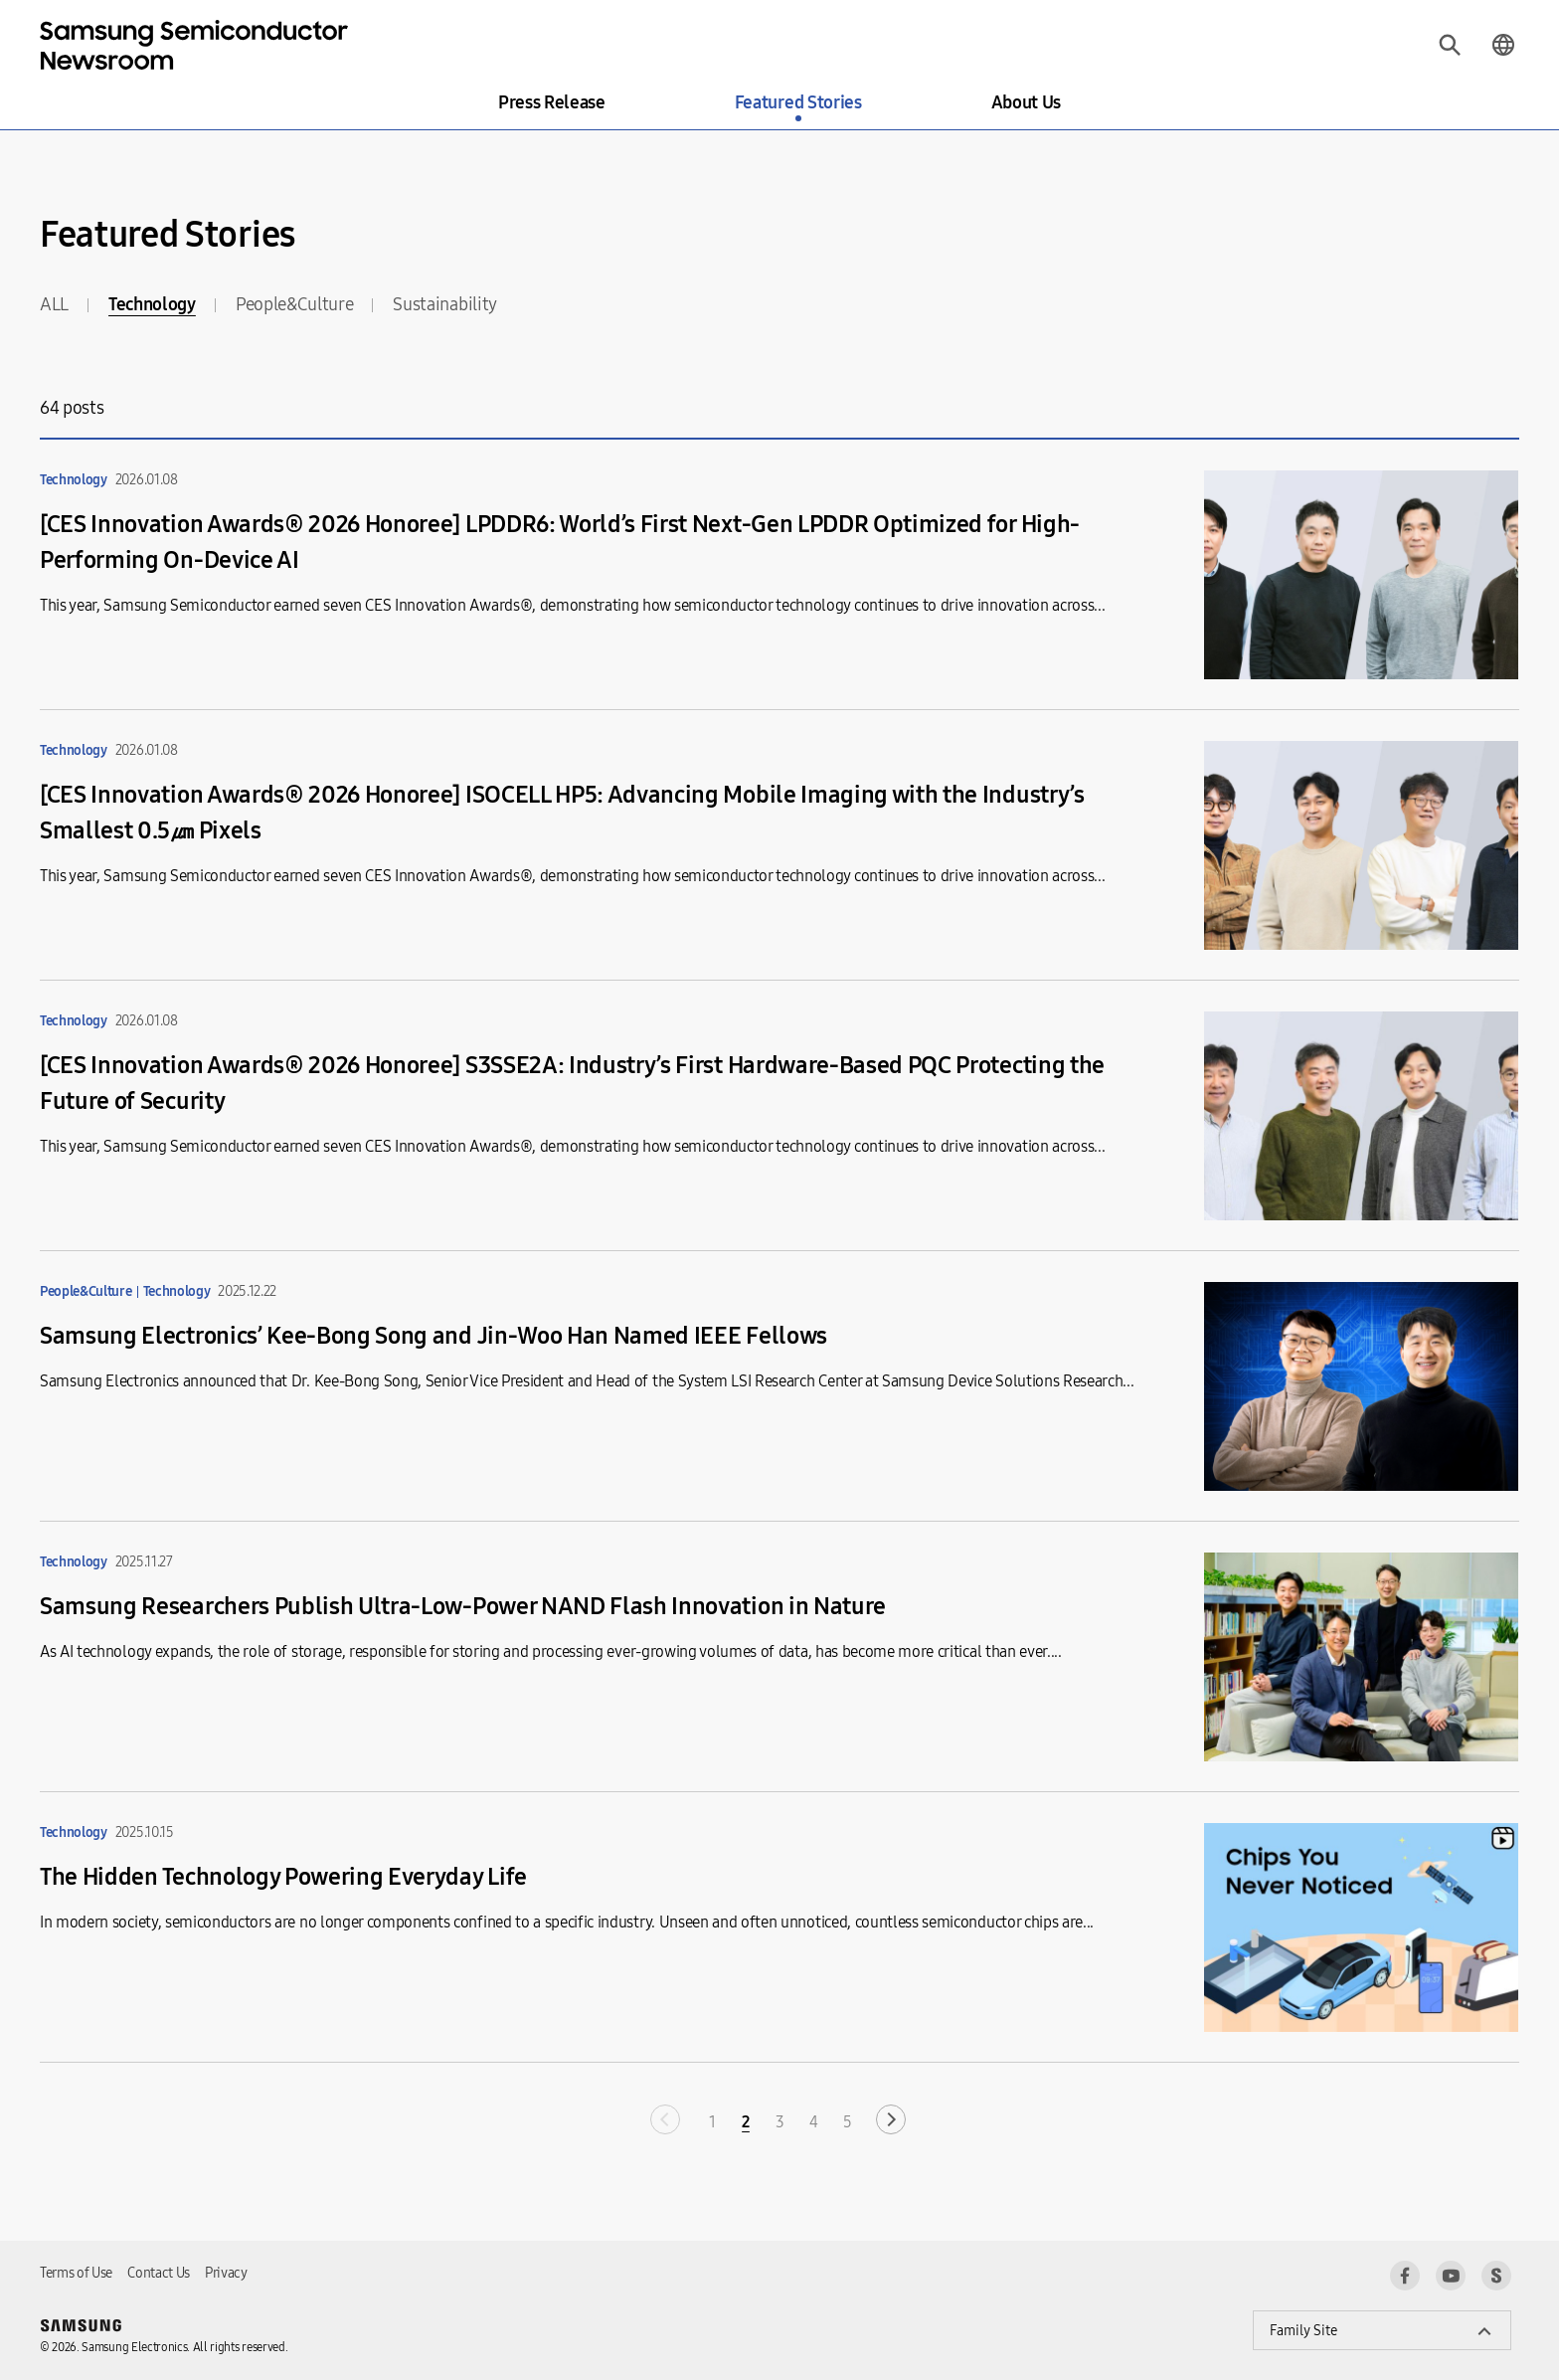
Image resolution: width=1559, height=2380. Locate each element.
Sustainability (445, 304)
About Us (1026, 102)
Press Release (552, 102)
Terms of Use (76, 2273)
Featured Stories (798, 102)
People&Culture (295, 304)
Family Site (1303, 2330)
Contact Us (158, 2273)
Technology (152, 304)
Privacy (226, 2273)
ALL (54, 304)
